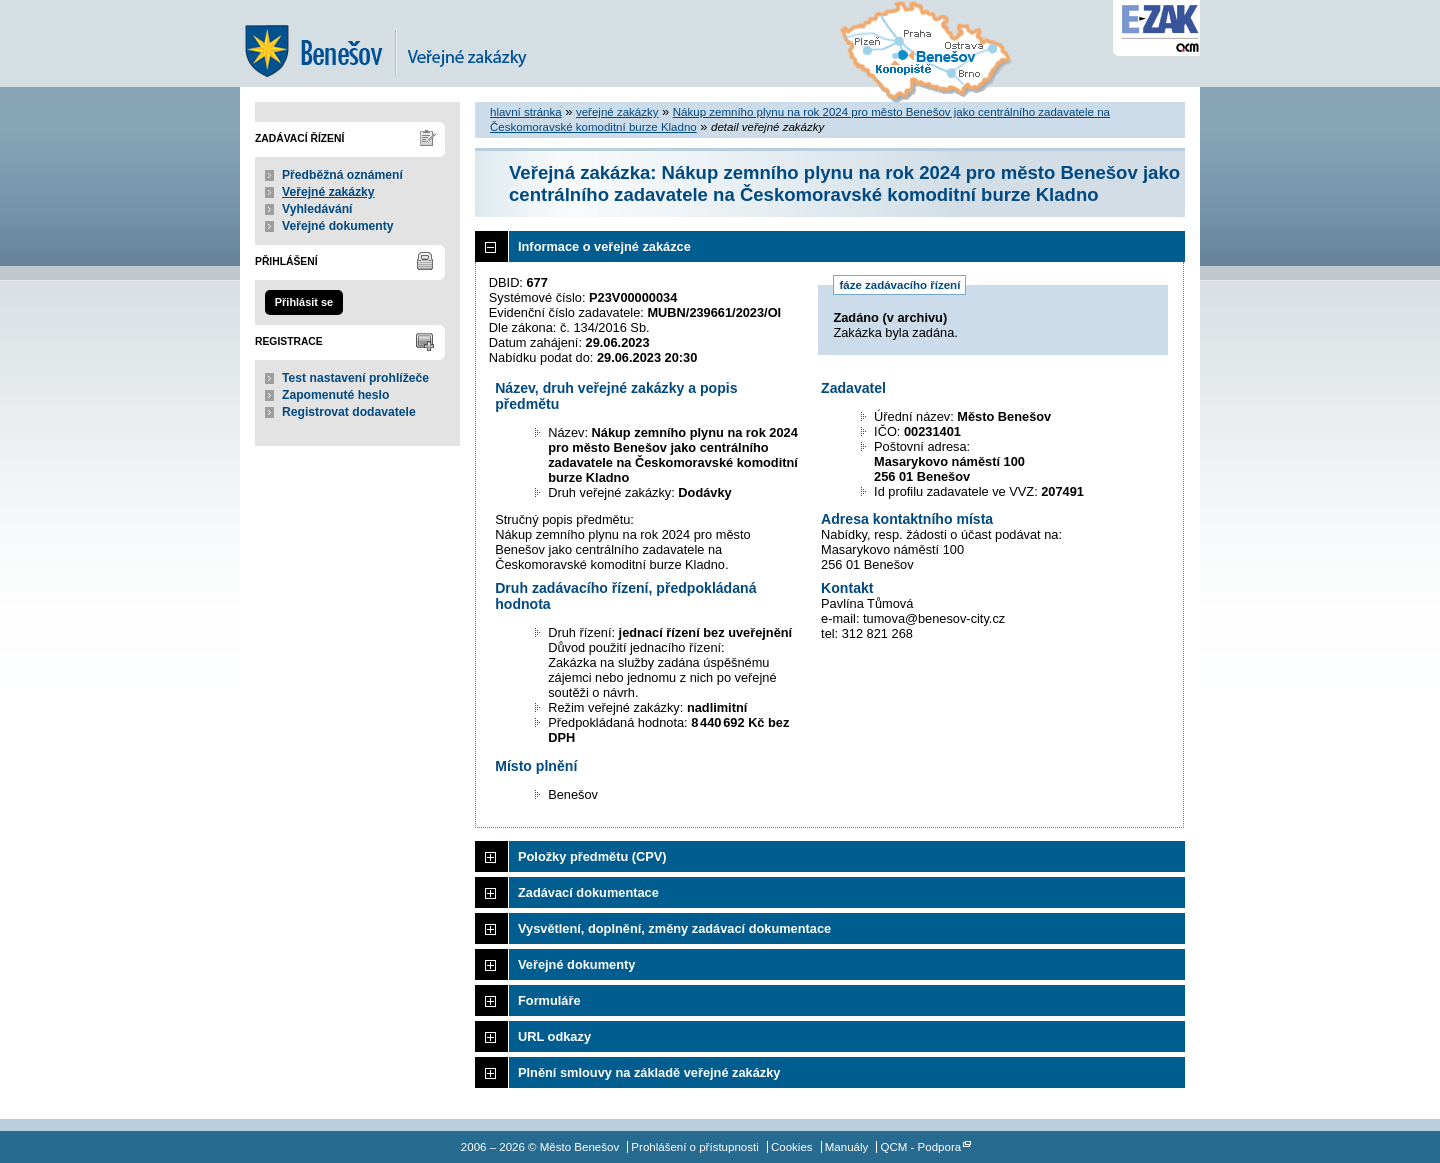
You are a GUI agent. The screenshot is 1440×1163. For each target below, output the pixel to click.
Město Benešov (400, 43)
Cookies (792, 1147)
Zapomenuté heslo (335, 395)
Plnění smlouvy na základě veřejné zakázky (649, 1072)
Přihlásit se (304, 302)
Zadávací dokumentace (588, 892)
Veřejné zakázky (328, 192)
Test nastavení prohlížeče (355, 378)
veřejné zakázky (617, 112)
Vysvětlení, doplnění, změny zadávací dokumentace (674, 928)
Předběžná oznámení (342, 175)
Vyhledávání (317, 209)
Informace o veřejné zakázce (604, 246)
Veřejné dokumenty (337, 226)
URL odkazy (554, 1036)
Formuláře (549, 1000)
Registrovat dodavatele (349, 412)
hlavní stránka (526, 112)
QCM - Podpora (921, 1147)
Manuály (847, 1147)
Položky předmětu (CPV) (592, 856)
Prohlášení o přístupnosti (694, 1147)
